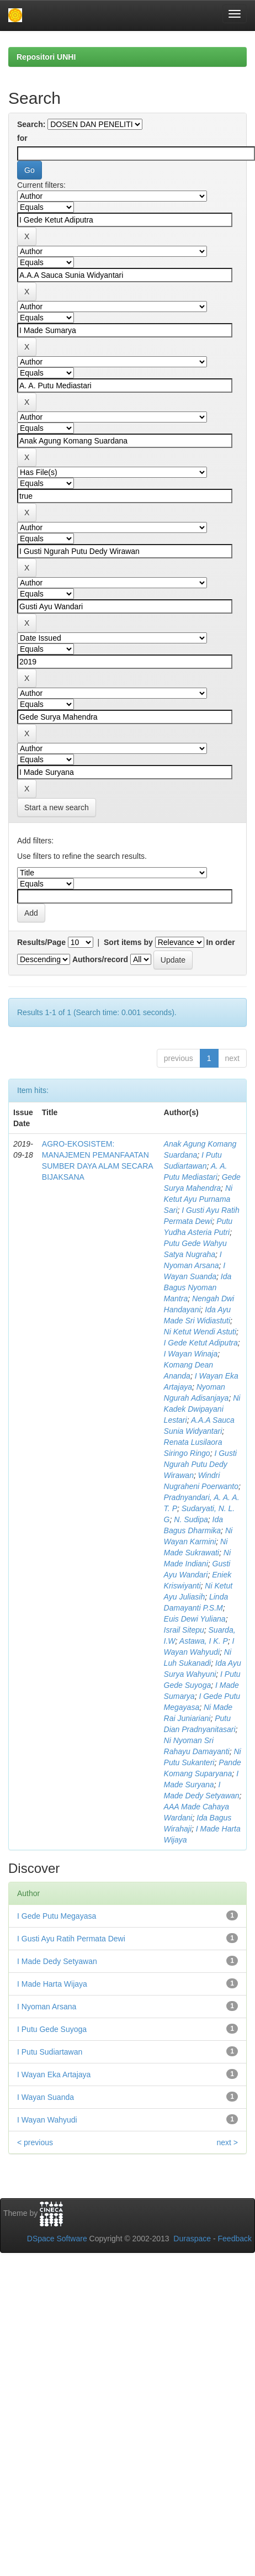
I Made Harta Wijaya (52, 1983)
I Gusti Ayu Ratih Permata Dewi (71, 1938)
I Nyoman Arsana (46, 2006)
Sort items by (128, 942)
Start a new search (56, 807)
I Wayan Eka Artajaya (54, 2074)
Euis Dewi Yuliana (195, 1618)
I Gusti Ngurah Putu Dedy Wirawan (200, 1464)
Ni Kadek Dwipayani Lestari (202, 1408)
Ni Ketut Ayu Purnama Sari (198, 1199)
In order (220, 942)
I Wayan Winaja (191, 1353)
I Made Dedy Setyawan (57, 1961)
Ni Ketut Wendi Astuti (200, 1331)
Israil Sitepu (184, 1629)
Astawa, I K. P (203, 1641)
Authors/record (100, 959)
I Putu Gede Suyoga (52, 2029)
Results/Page (41, 942)
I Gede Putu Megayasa (56, 1916)
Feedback (235, 2238)
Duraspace (192, 2238)
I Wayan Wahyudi (47, 2119)
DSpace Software (57, 2238)
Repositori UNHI (46, 56)
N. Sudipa (191, 1519)
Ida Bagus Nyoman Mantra (198, 1287)
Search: (31, 124)
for (22, 138)
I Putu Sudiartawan (49, 2051)
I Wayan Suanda (45, 2097)
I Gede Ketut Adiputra (201, 1342)
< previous (35, 2142)
